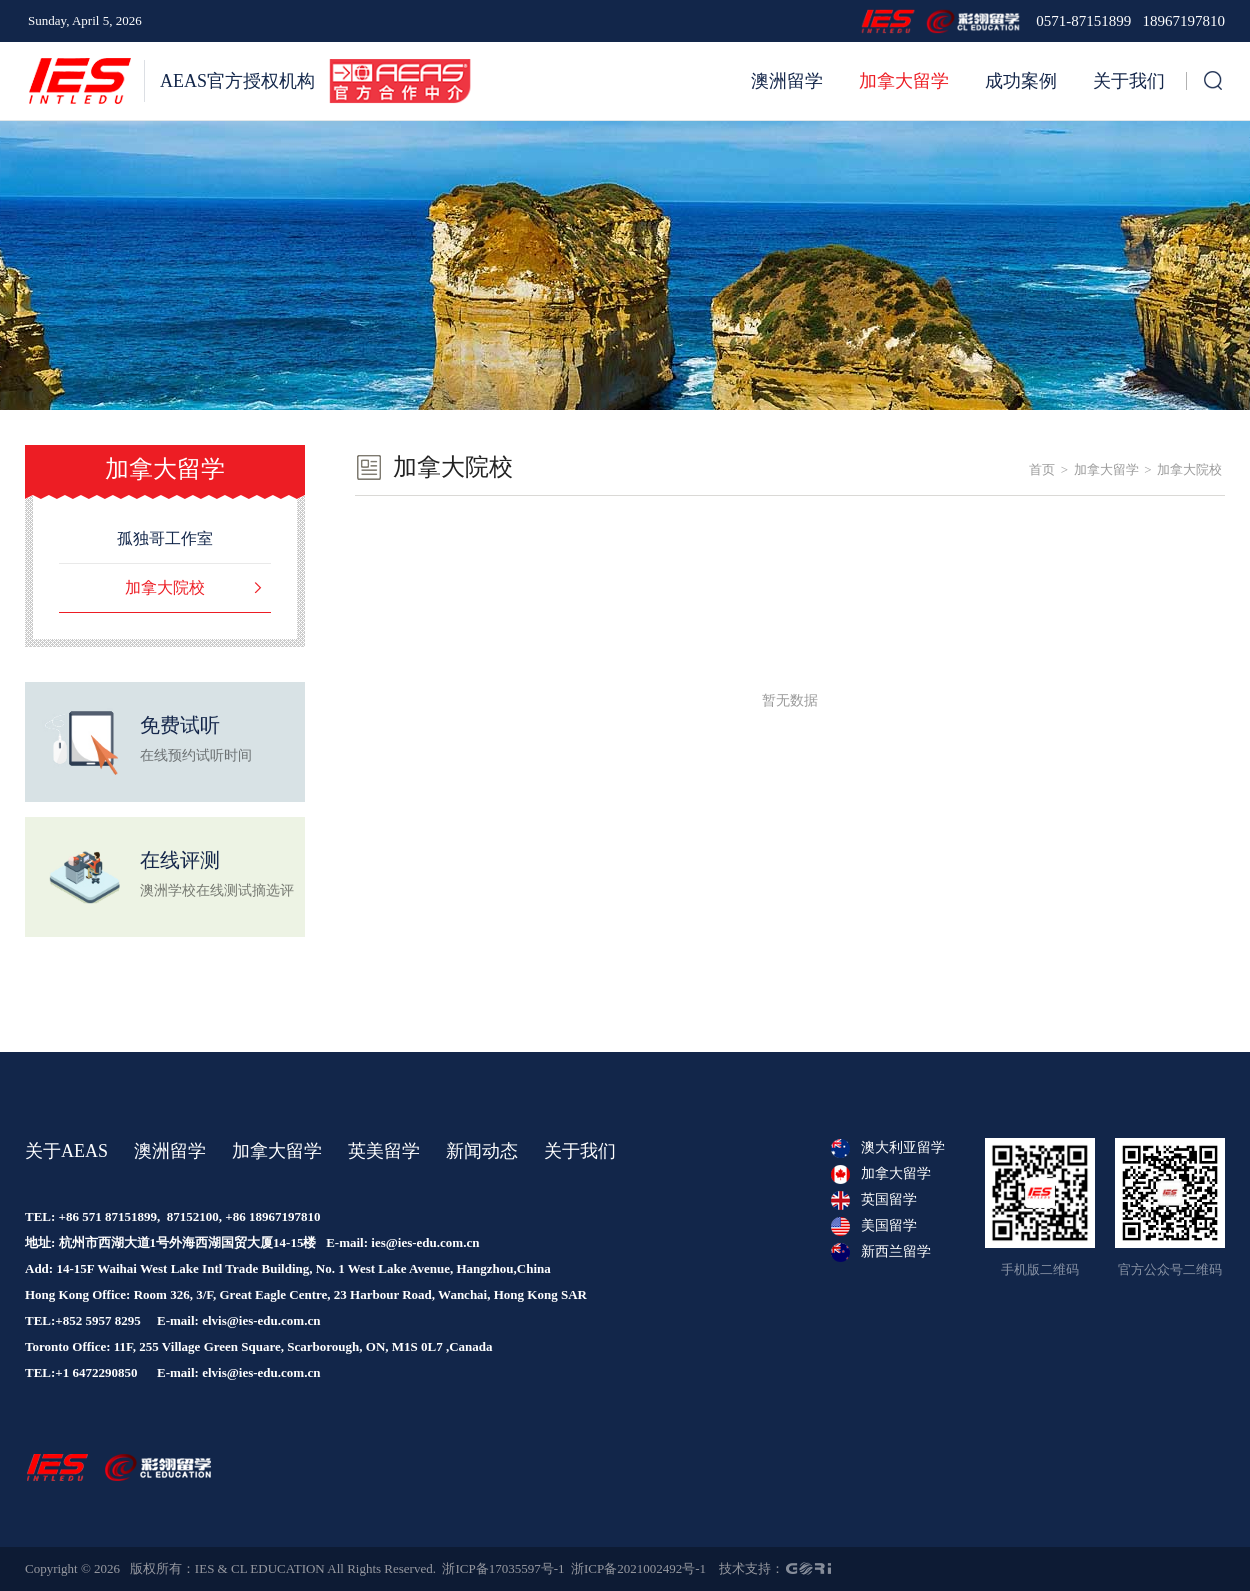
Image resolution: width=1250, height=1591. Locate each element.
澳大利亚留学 (888, 1148)
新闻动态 (482, 1151)
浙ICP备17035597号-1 (503, 1568)
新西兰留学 (881, 1252)
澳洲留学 (787, 81)
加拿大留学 (904, 81)
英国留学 (874, 1200)
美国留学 (874, 1226)
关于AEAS (66, 1151)
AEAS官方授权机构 (237, 81)
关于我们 (1129, 81)
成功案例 (1021, 81)
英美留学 (384, 1151)
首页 (1042, 469)
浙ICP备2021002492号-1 (638, 1568)
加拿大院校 (1189, 469)
